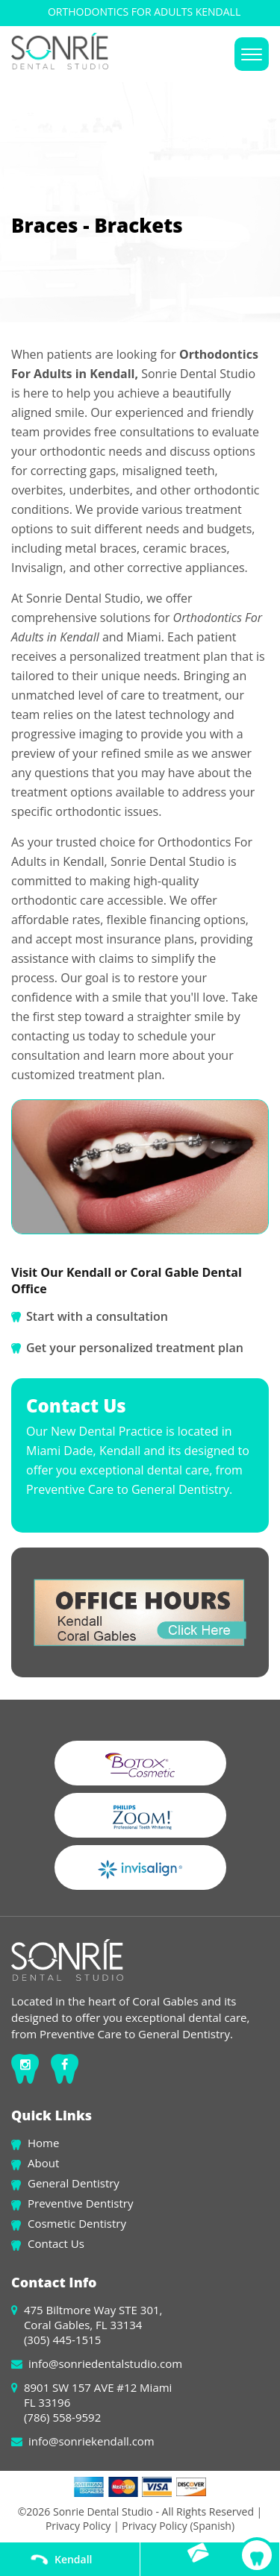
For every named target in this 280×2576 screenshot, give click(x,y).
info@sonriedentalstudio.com (105, 2363)
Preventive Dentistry (80, 2203)
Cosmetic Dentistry (77, 2223)
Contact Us (56, 2243)
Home (43, 2142)
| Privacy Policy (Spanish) (172, 2526)
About (43, 2162)
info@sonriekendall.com (91, 2441)
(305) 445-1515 (62, 2339)
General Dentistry (73, 2183)
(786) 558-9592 (62, 2417)
